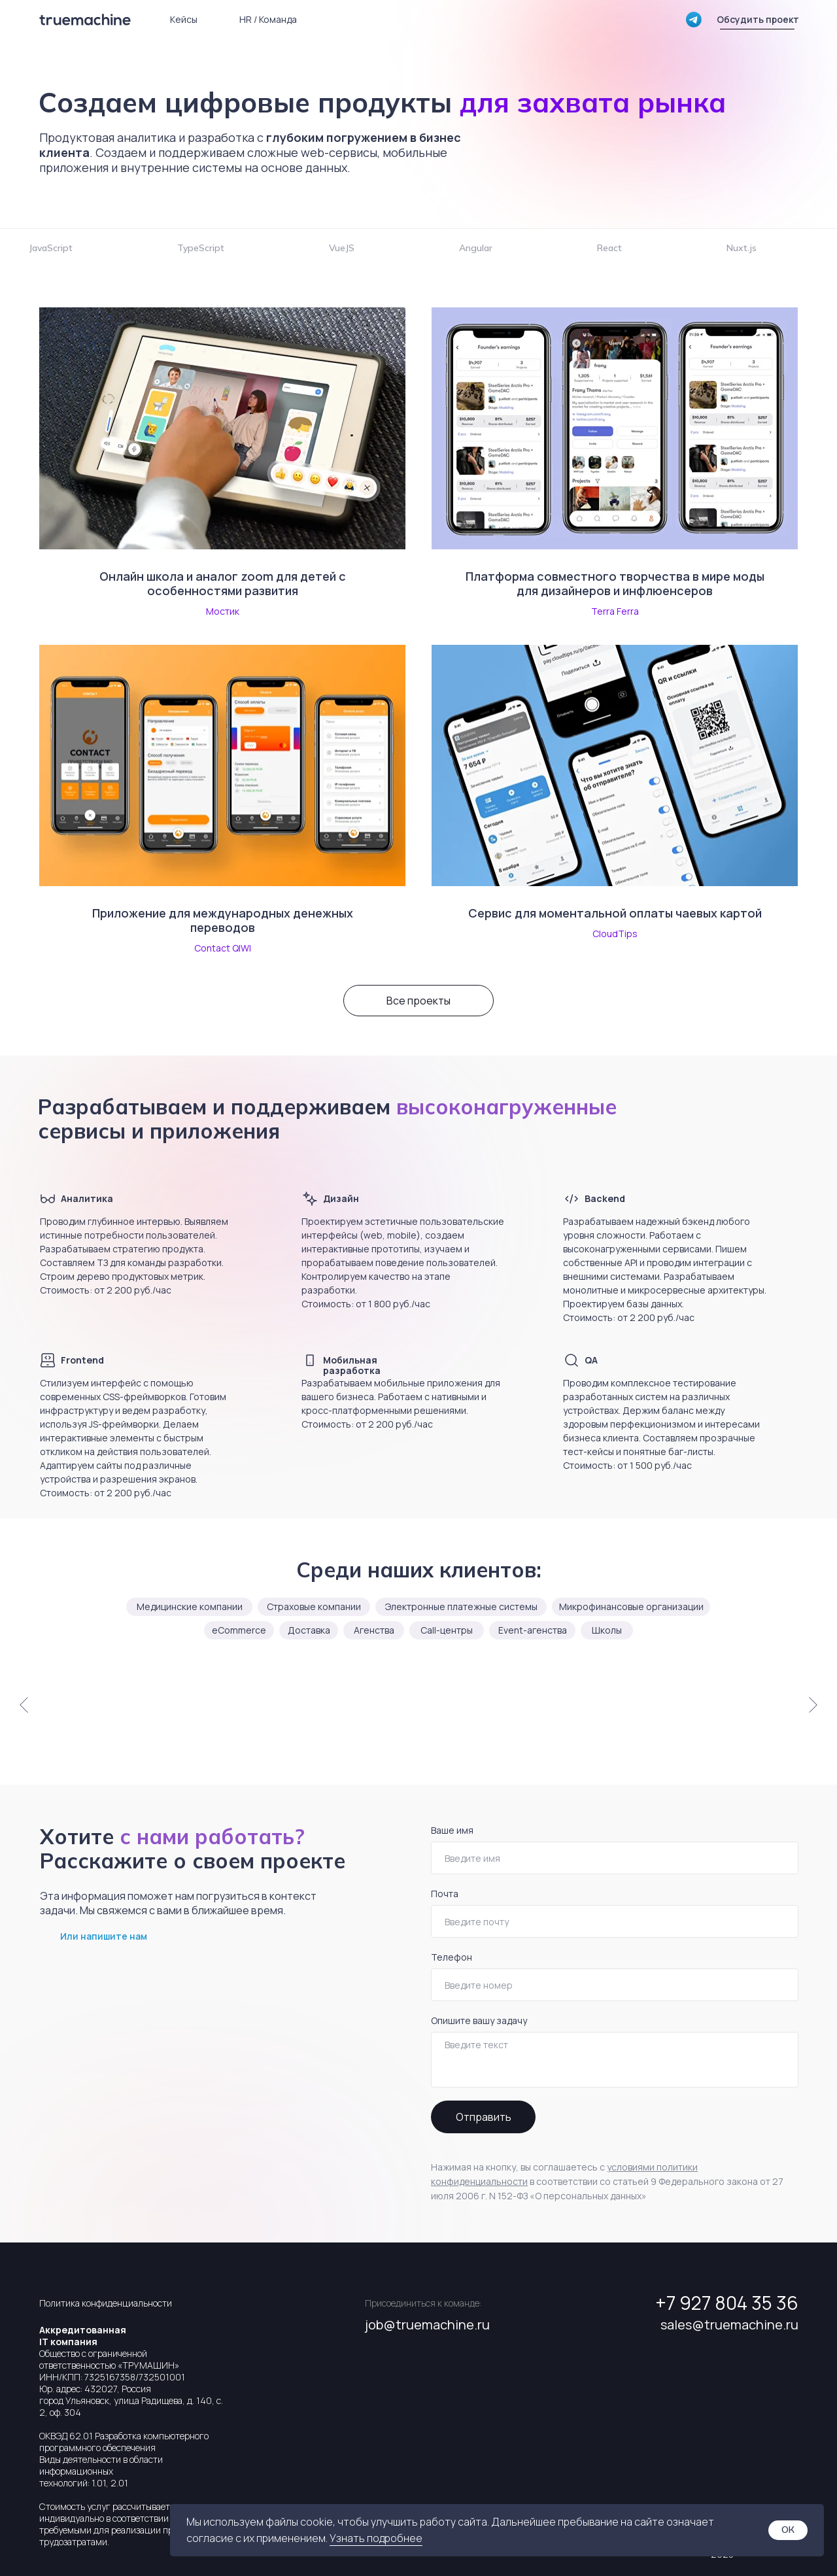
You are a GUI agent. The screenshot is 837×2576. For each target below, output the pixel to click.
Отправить (483, 2117)
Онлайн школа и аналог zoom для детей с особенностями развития (222, 583)
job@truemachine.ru (427, 2324)
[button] (757, 20)
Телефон (451, 1957)
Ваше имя (452, 1830)
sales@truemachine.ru (729, 2324)
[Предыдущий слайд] (24, 1704)
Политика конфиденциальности (105, 2303)
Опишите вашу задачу (479, 2020)
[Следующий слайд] (813, 1704)
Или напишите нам (103, 1936)
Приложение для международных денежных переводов (222, 920)
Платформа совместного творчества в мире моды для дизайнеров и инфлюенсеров (615, 583)
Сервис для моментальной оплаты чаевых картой (615, 913)
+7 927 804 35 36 (726, 2302)
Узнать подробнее (376, 2538)
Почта (444, 1893)
